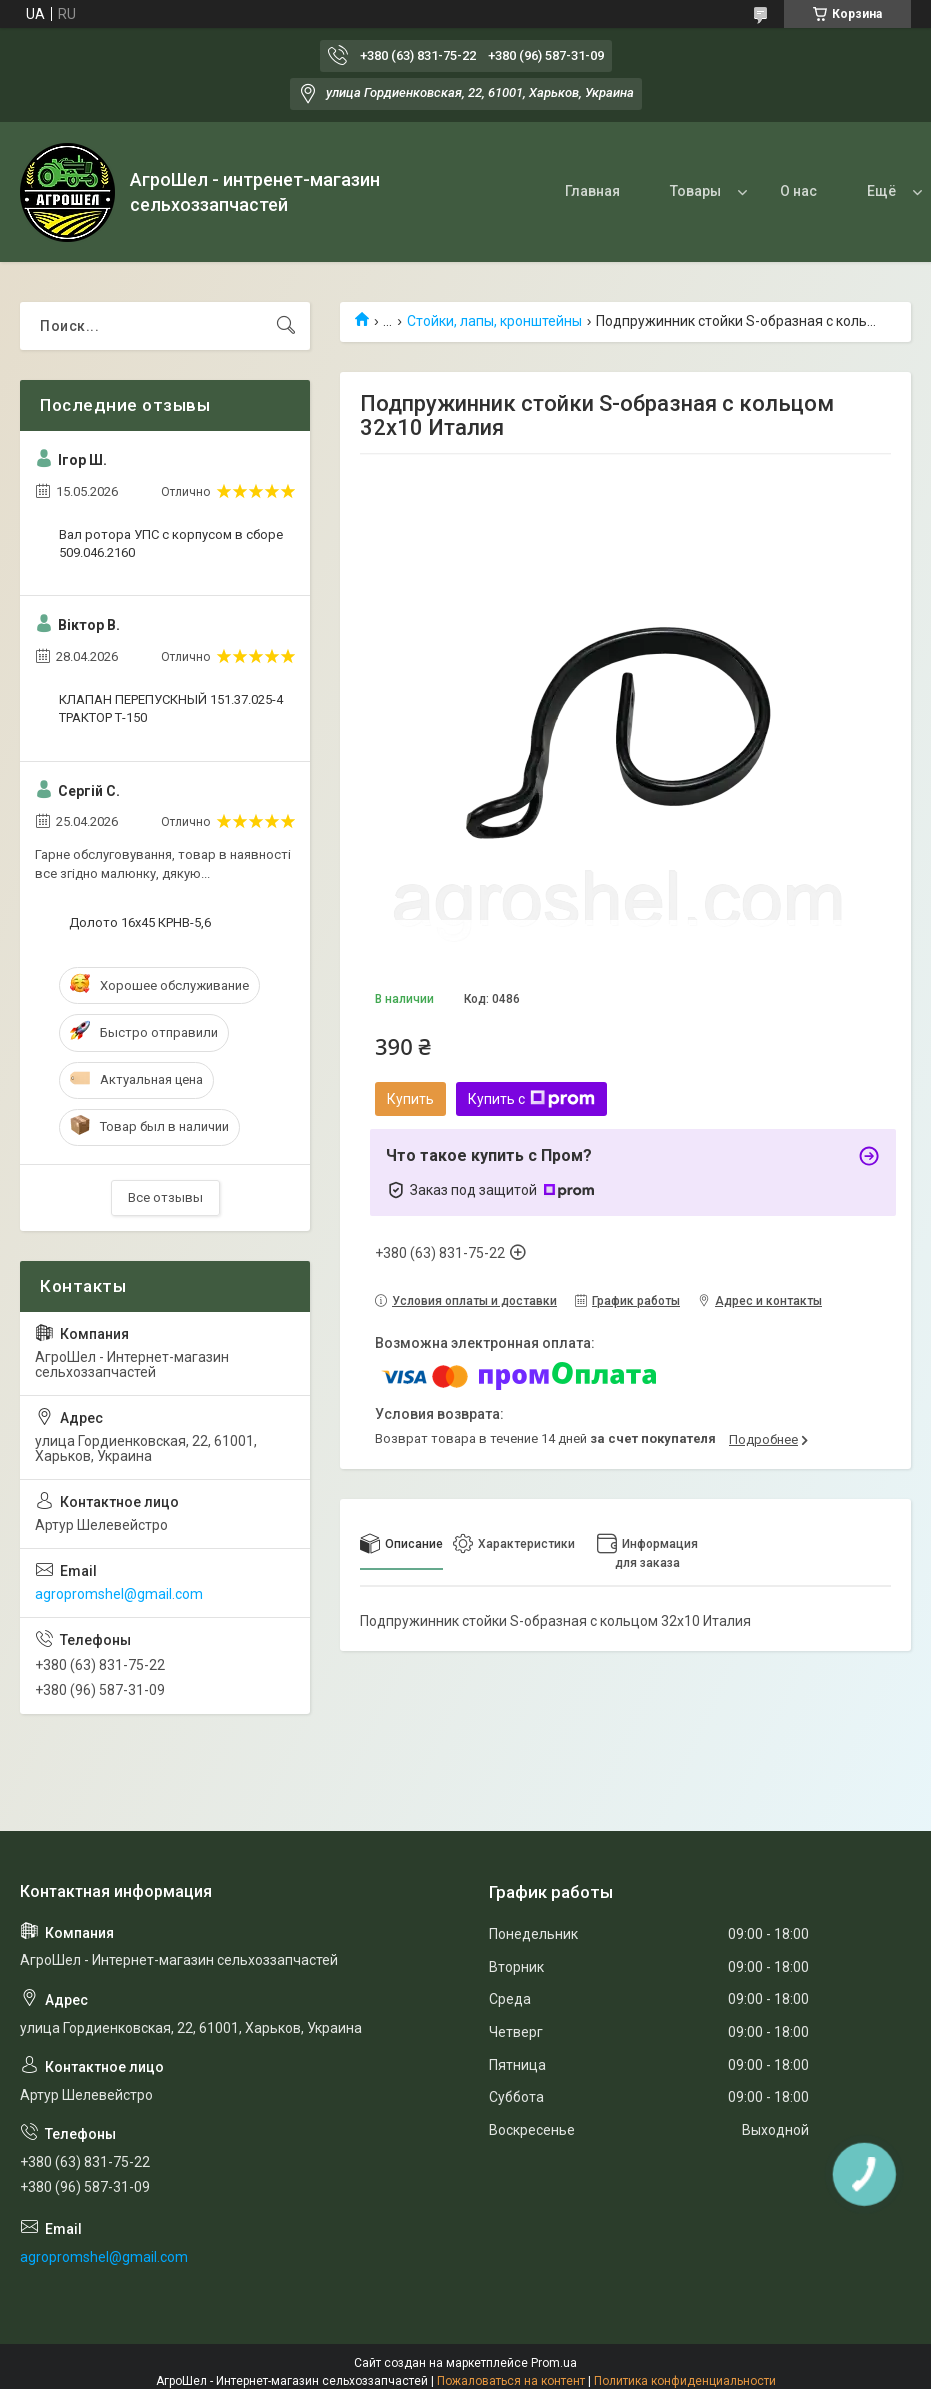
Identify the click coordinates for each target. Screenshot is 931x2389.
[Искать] (286, 326)
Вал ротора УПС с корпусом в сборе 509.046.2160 (171, 543)
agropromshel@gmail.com (119, 1594)
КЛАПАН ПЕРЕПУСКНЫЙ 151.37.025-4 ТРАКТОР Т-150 (171, 708)
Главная (592, 191)
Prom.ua (554, 2363)
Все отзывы (165, 1197)
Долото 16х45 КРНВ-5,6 (140, 922)
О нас (798, 191)
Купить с (531, 1099)
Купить (410, 1099)
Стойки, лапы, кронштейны (494, 321)
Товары (695, 191)
